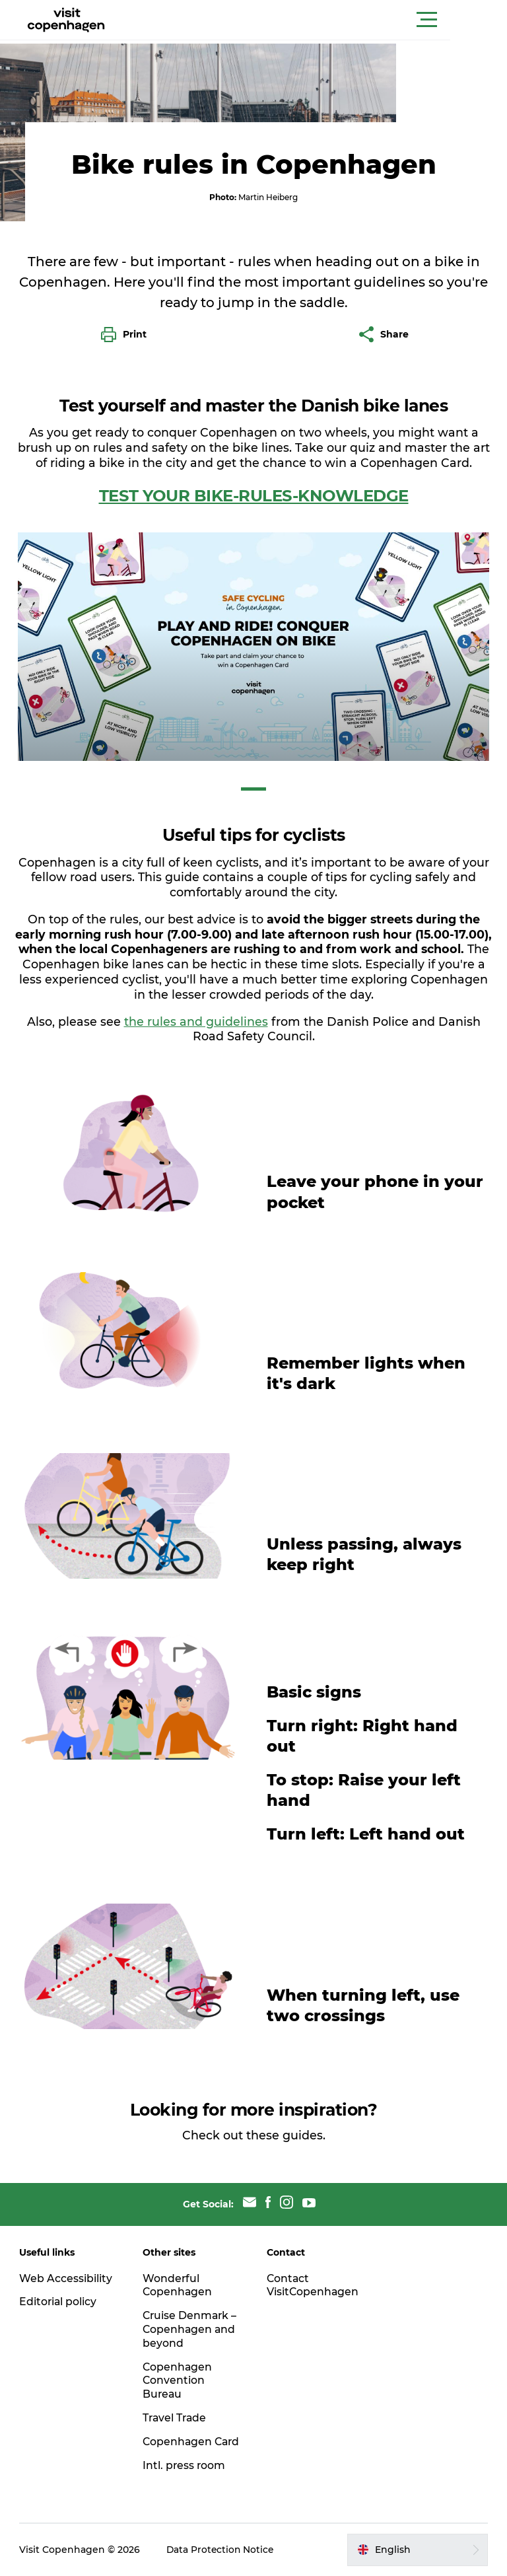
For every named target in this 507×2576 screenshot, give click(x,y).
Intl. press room (185, 2465)
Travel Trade (176, 2404)
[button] (313, 20)
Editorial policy (59, 2288)
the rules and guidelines (196, 1008)
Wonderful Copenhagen (178, 2271)
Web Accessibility (66, 2264)
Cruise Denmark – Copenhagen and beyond (191, 2316)
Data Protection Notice (222, 2550)
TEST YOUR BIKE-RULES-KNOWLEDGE (253, 483)
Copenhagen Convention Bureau (178, 2367)
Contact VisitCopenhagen (313, 2271)
